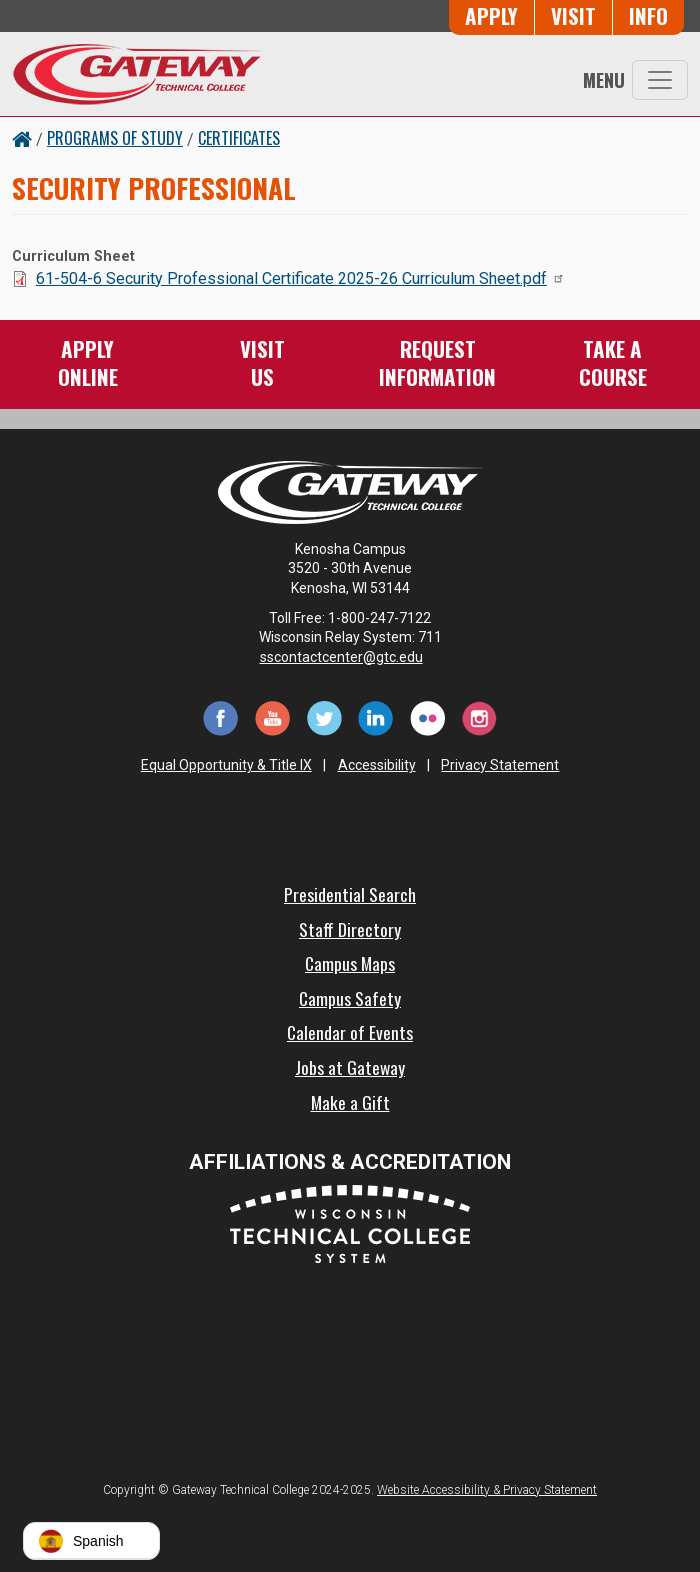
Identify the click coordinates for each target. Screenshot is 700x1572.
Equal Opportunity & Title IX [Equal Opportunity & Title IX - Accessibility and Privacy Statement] (226, 765)
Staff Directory (350, 929)
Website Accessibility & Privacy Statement (487, 1490)
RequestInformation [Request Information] (437, 362)
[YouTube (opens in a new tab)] (272, 716)
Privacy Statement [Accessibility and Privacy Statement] (500, 765)
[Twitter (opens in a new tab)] (324, 716)
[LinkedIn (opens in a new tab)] (376, 716)
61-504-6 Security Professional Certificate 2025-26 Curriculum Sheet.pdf (300, 278)
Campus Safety (350, 998)
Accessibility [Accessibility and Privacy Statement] (377, 765)
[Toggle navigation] (660, 80)
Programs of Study (115, 138)
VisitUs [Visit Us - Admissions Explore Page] (262, 362)
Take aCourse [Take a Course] (613, 362)
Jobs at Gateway (350, 1067)
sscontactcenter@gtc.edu (350, 657)
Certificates (239, 138)
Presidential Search (350, 894)
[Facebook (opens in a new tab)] (220, 716)
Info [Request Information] (648, 15)
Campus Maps (350, 963)
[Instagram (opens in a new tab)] (480, 716)
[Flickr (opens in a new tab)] (428, 716)
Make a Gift (350, 1102)
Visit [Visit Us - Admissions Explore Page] (573, 15)
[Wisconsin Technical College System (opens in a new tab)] (350, 1222)
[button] (91, 1541)
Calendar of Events (350, 1032)
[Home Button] (22, 138)
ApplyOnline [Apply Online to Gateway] (88, 362)
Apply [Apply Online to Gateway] (491, 15)
